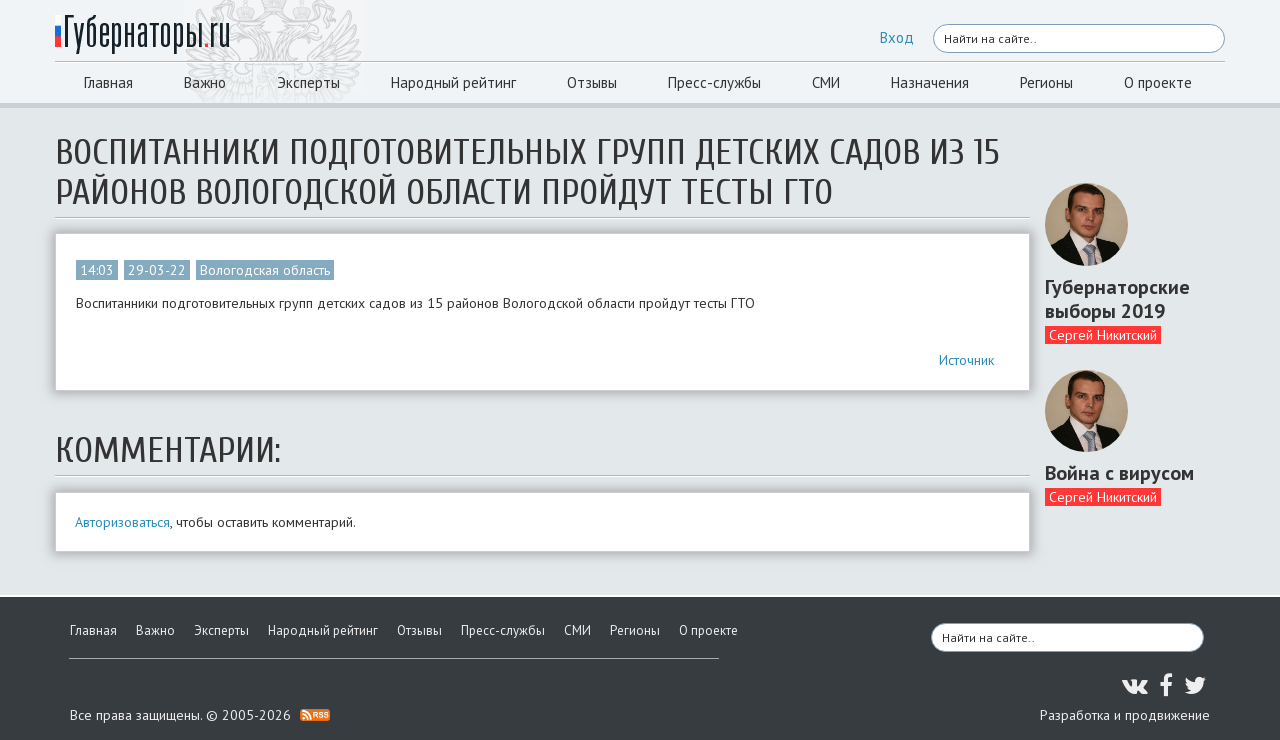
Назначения (930, 82)
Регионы (1046, 82)
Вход (897, 37)
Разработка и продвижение (1125, 715)
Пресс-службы (714, 82)
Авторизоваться (122, 522)
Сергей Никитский (1103, 335)
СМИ (826, 82)
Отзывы (592, 82)
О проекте (1158, 82)
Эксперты (308, 82)
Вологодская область (265, 270)
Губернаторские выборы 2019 (1117, 299)
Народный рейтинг (453, 82)
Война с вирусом (1119, 473)
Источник (966, 360)
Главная (108, 82)
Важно (205, 82)
